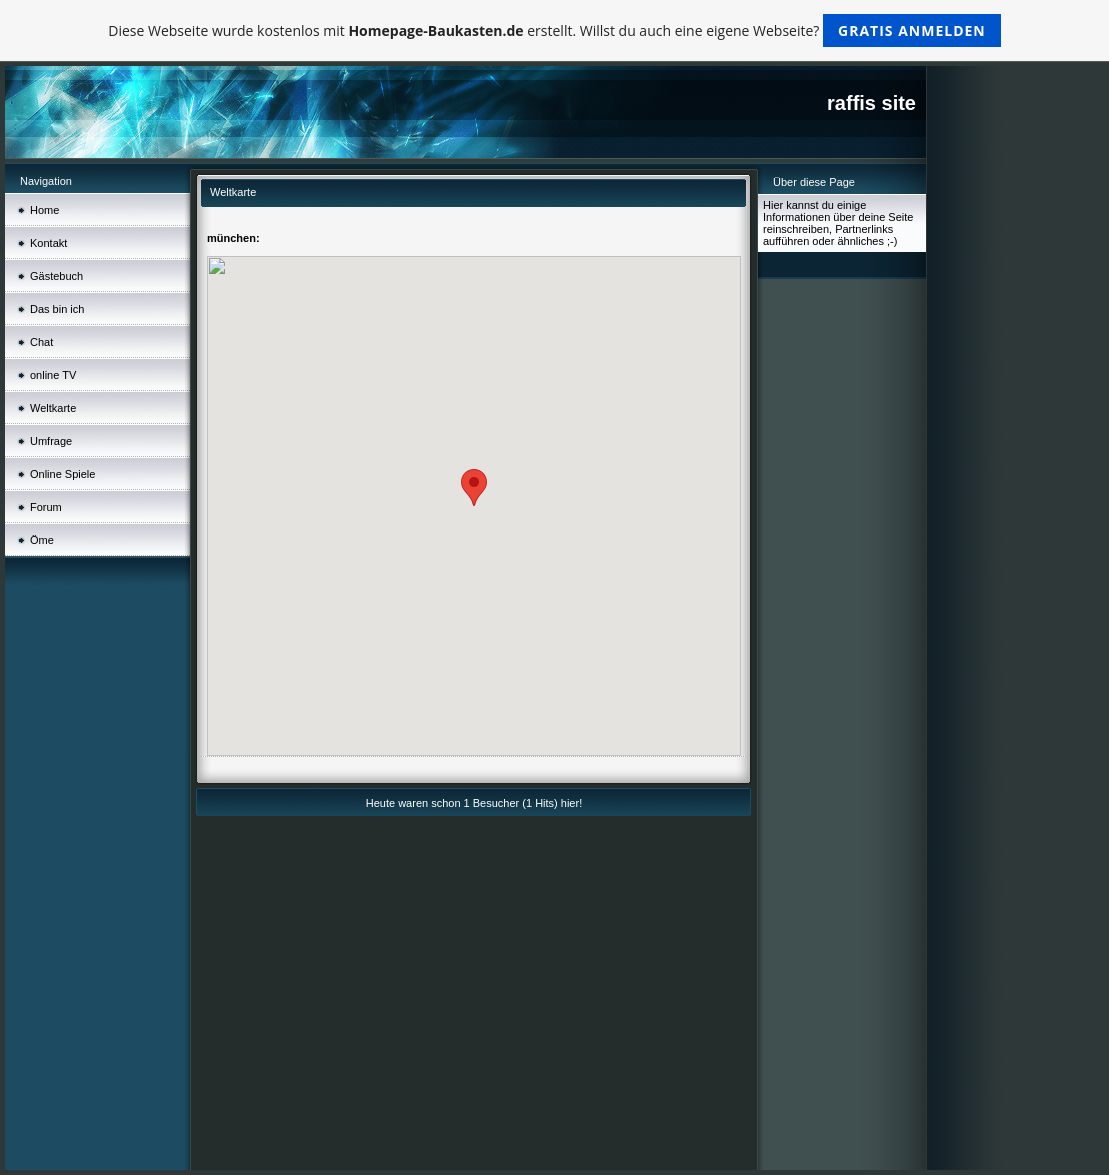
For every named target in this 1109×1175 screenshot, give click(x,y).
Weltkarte (53, 408)
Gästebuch (56, 276)
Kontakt (48, 243)
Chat (41, 342)
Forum (46, 507)
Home (44, 210)
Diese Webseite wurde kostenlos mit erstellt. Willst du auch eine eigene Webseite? (554, 30)
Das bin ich (57, 309)
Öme (42, 540)
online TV (53, 375)
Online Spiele (62, 474)
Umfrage (51, 441)
